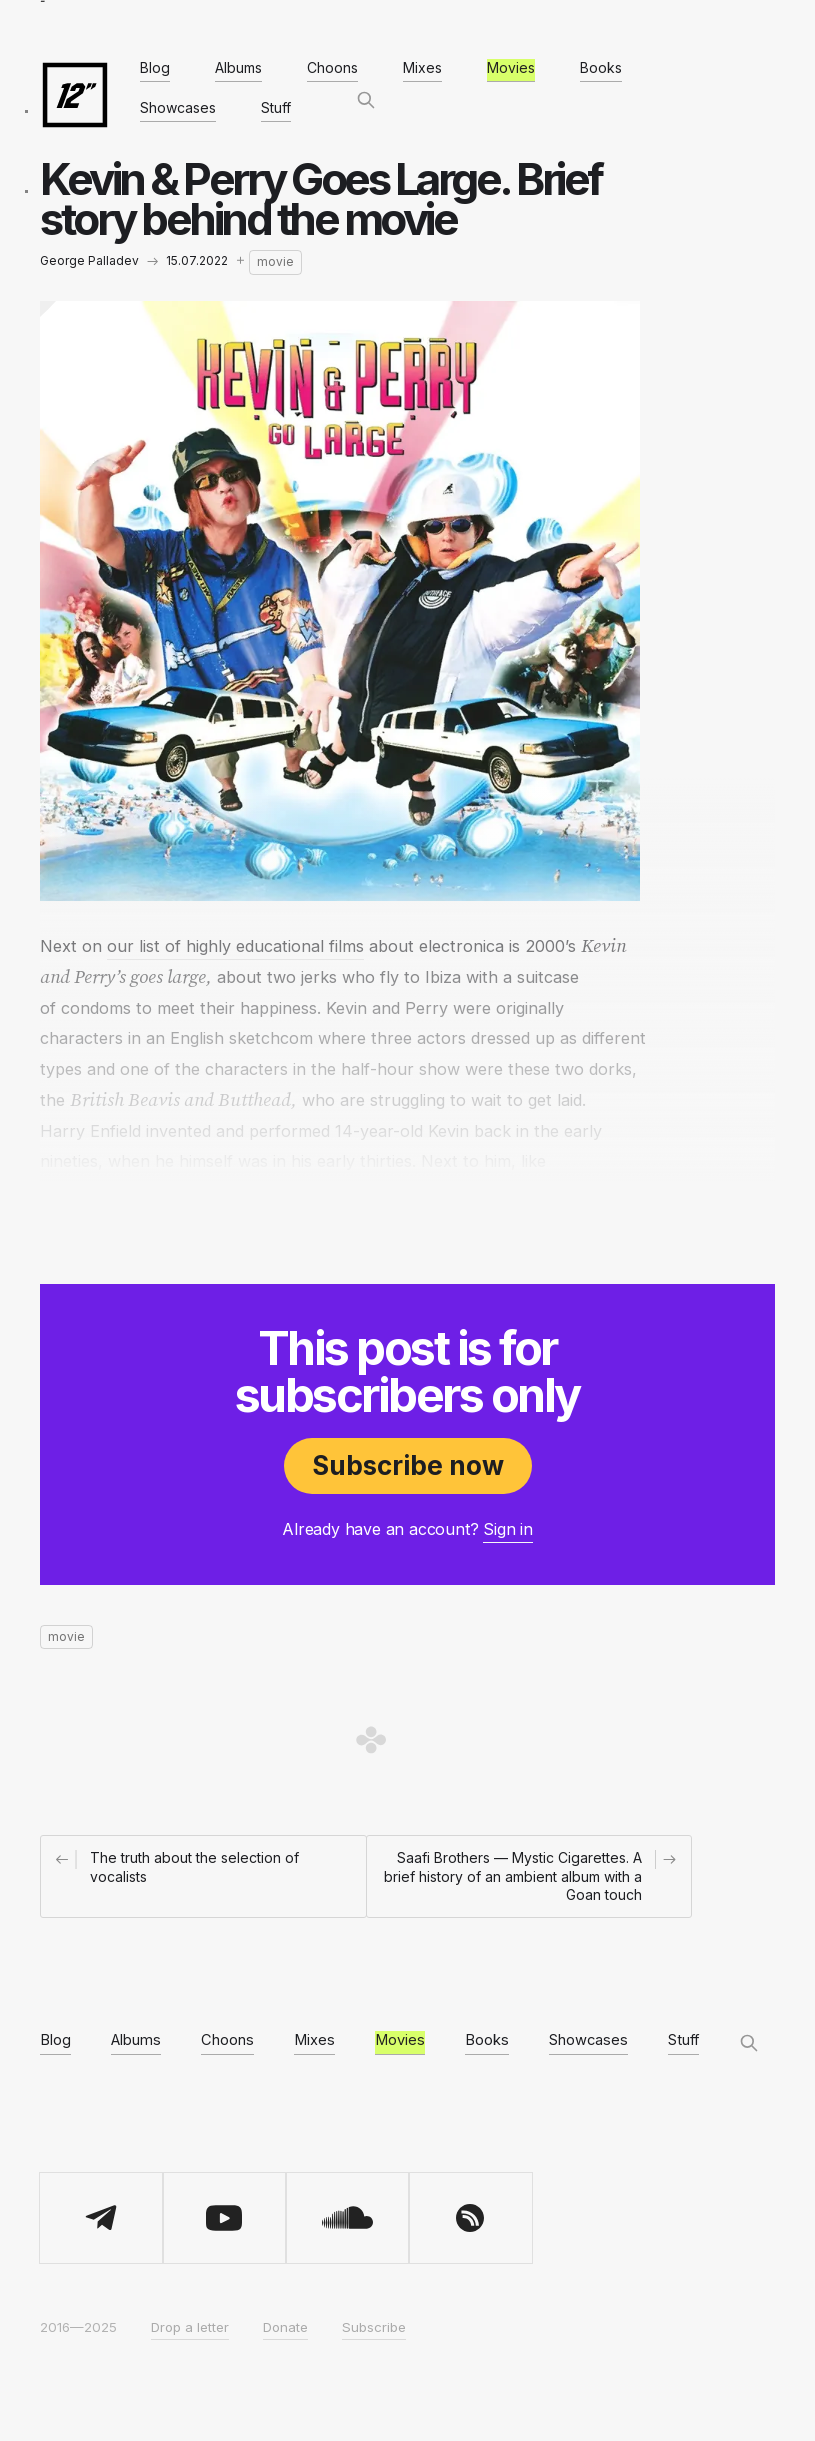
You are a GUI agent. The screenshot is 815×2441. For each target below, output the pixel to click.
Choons (332, 67)
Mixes (422, 67)
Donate (285, 2327)
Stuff (276, 107)
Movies (511, 67)
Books (601, 67)
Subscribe (374, 2327)
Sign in (508, 1529)
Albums (238, 67)
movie (275, 261)
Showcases (178, 107)
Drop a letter (190, 2327)
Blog (155, 67)
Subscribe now (408, 1465)
